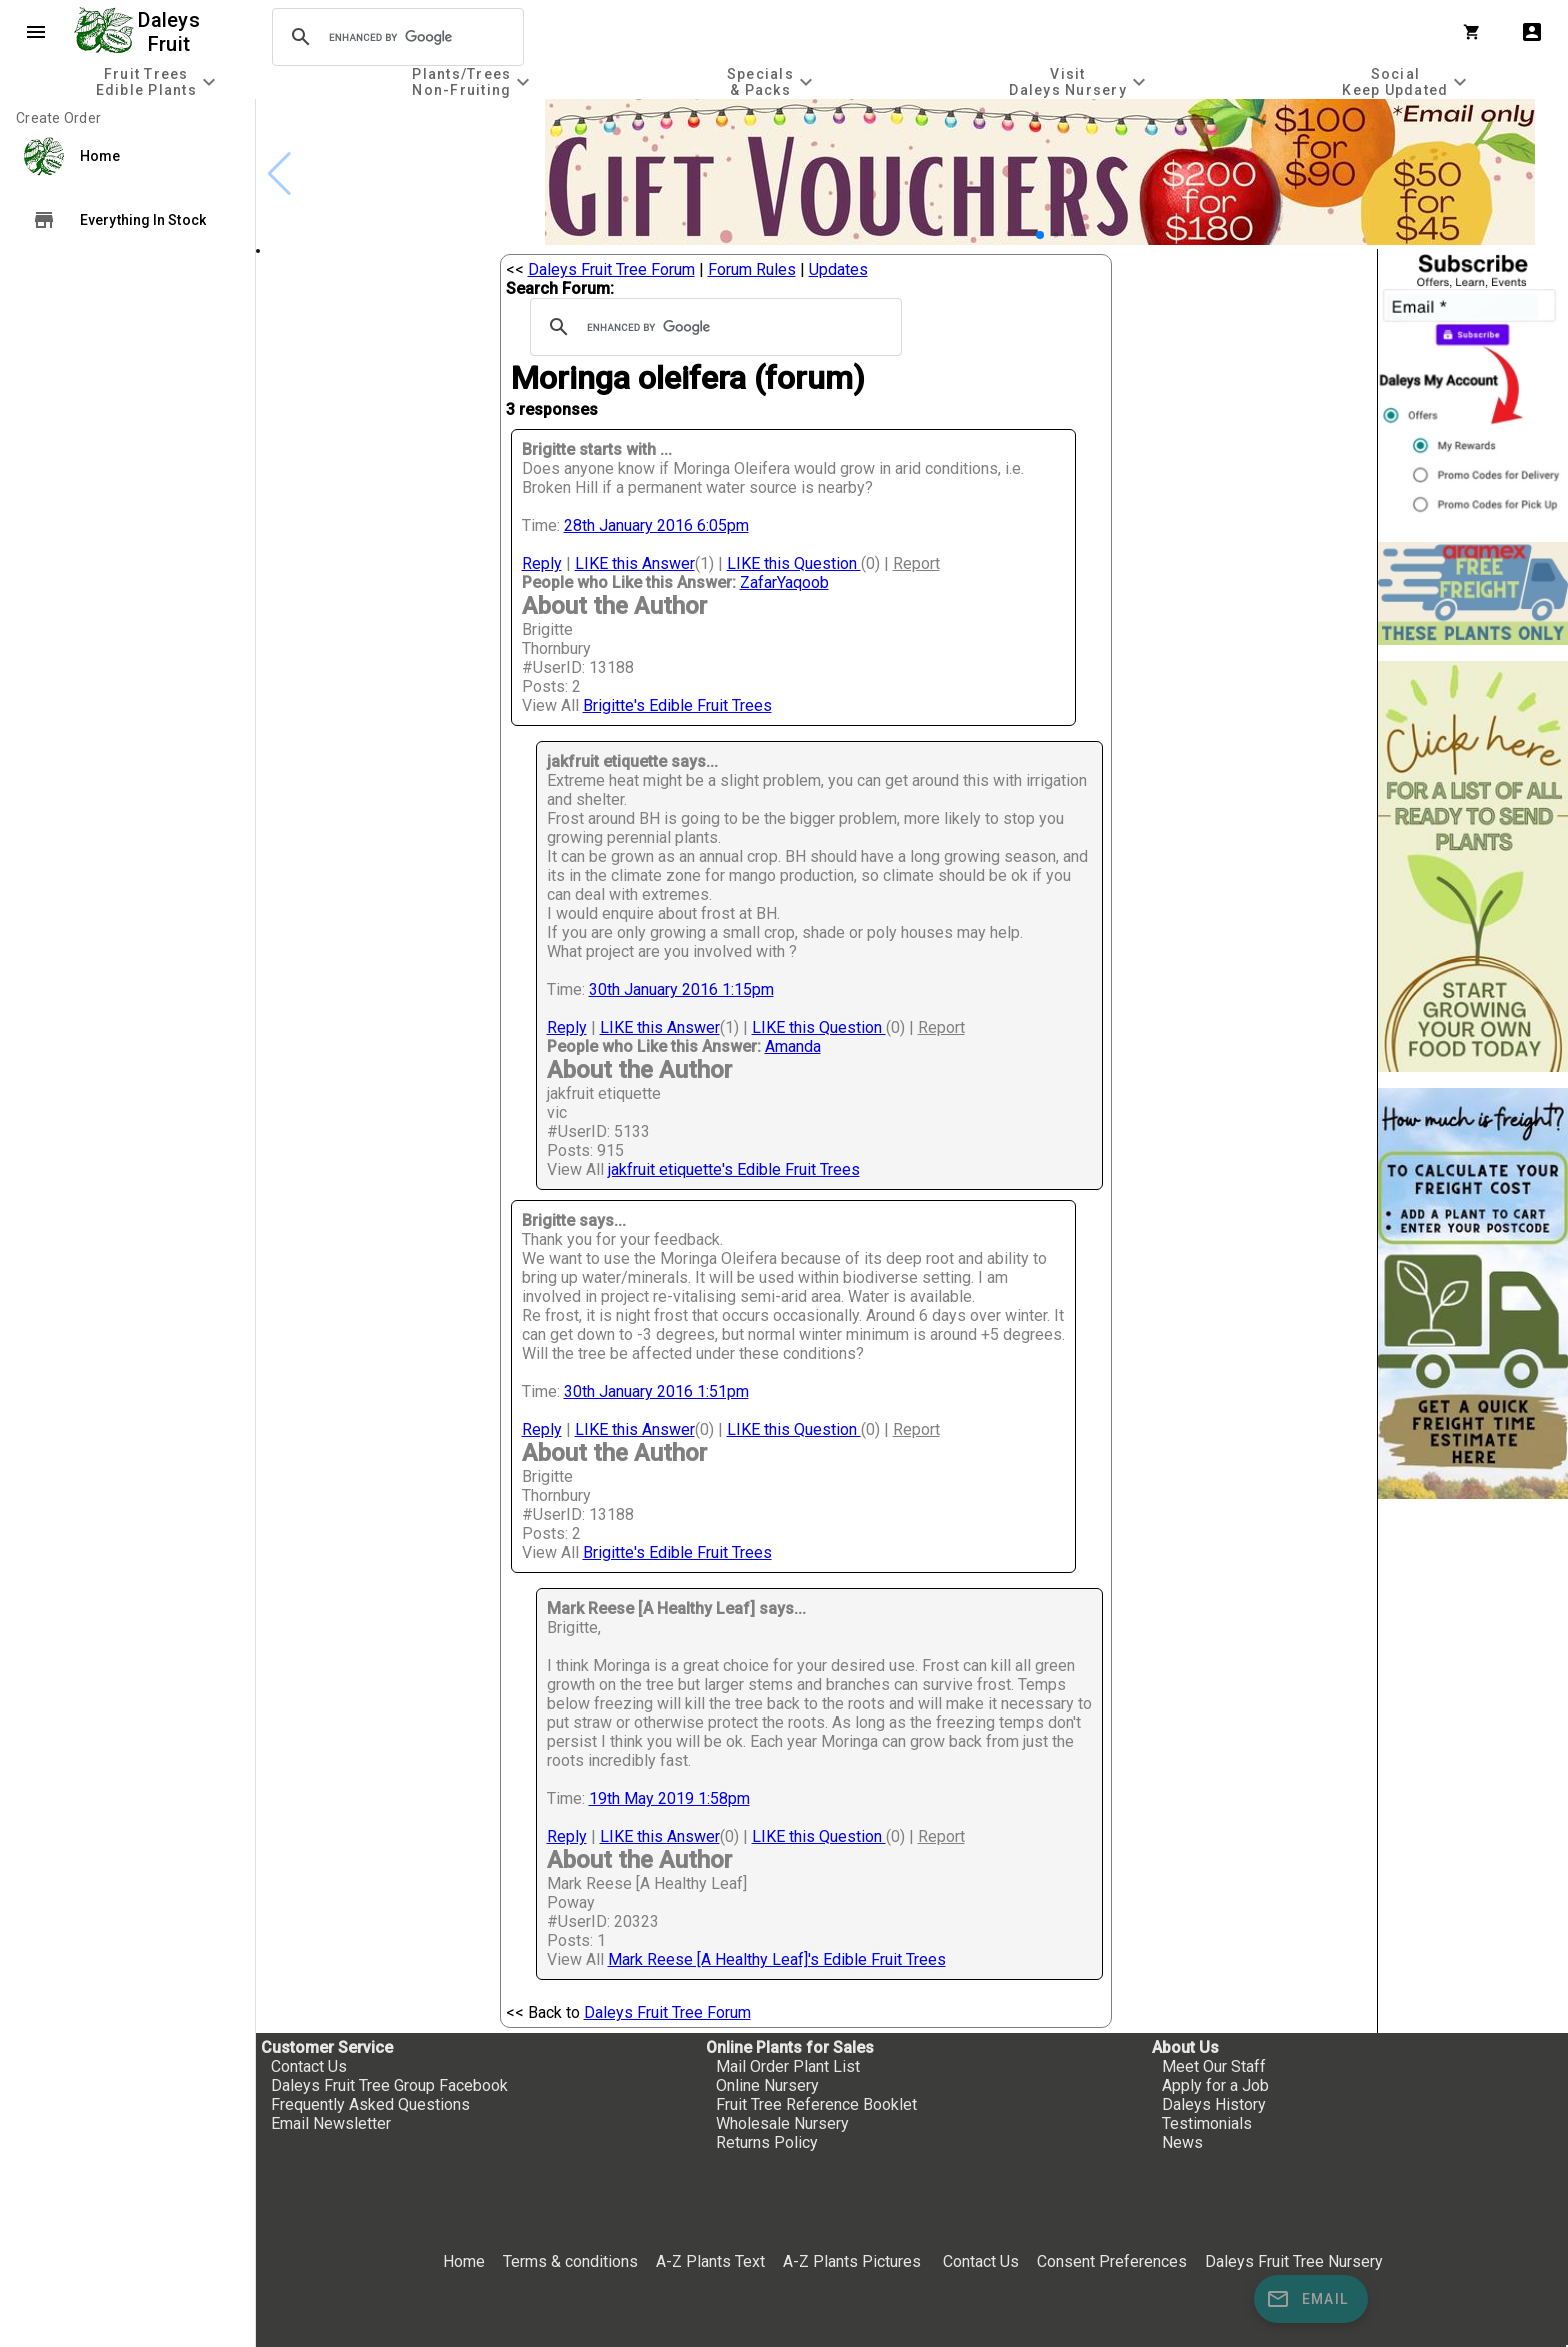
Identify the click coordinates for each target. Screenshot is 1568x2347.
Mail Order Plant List (788, 2066)
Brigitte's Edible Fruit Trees (677, 705)
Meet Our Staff (1214, 2066)
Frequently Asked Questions (370, 2104)
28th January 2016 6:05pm (656, 525)
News (1182, 2142)
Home (464, 2261)
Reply (542, 563)
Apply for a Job (1215, 2085)
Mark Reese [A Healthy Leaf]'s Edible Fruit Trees (777, 1959)
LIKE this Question (794, 563)
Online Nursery (767, 2085)
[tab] (158, 81)
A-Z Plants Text (710, 2261)
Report (916, 563)
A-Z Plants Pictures (852, 2261)
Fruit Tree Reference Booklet (816, 2104)
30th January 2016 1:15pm (681, 989)
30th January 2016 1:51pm (656, 1391)
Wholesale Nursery (782, 2123)
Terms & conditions (572, 2261)
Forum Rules (752, 269)
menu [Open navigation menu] (36, 32)
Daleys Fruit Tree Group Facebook (389, 2085)
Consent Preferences (1112, 2261)
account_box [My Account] (1532, 32)
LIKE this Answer (635, 563)
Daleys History (1214, 2104)
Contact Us (309, 2066)
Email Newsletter (331, 2123)
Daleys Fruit (171, 32)
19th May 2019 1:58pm (669, 1798)
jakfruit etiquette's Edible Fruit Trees (734, 1169)
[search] (395, 37)
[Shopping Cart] (1476, 32)
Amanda (793, 1046)
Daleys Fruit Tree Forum (611, 269)
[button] (1040, 235)
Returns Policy (767, 2142)
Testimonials (1207, 2123)
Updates (838, 269)
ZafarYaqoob (784, 582)
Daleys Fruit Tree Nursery (1294, 2261)
